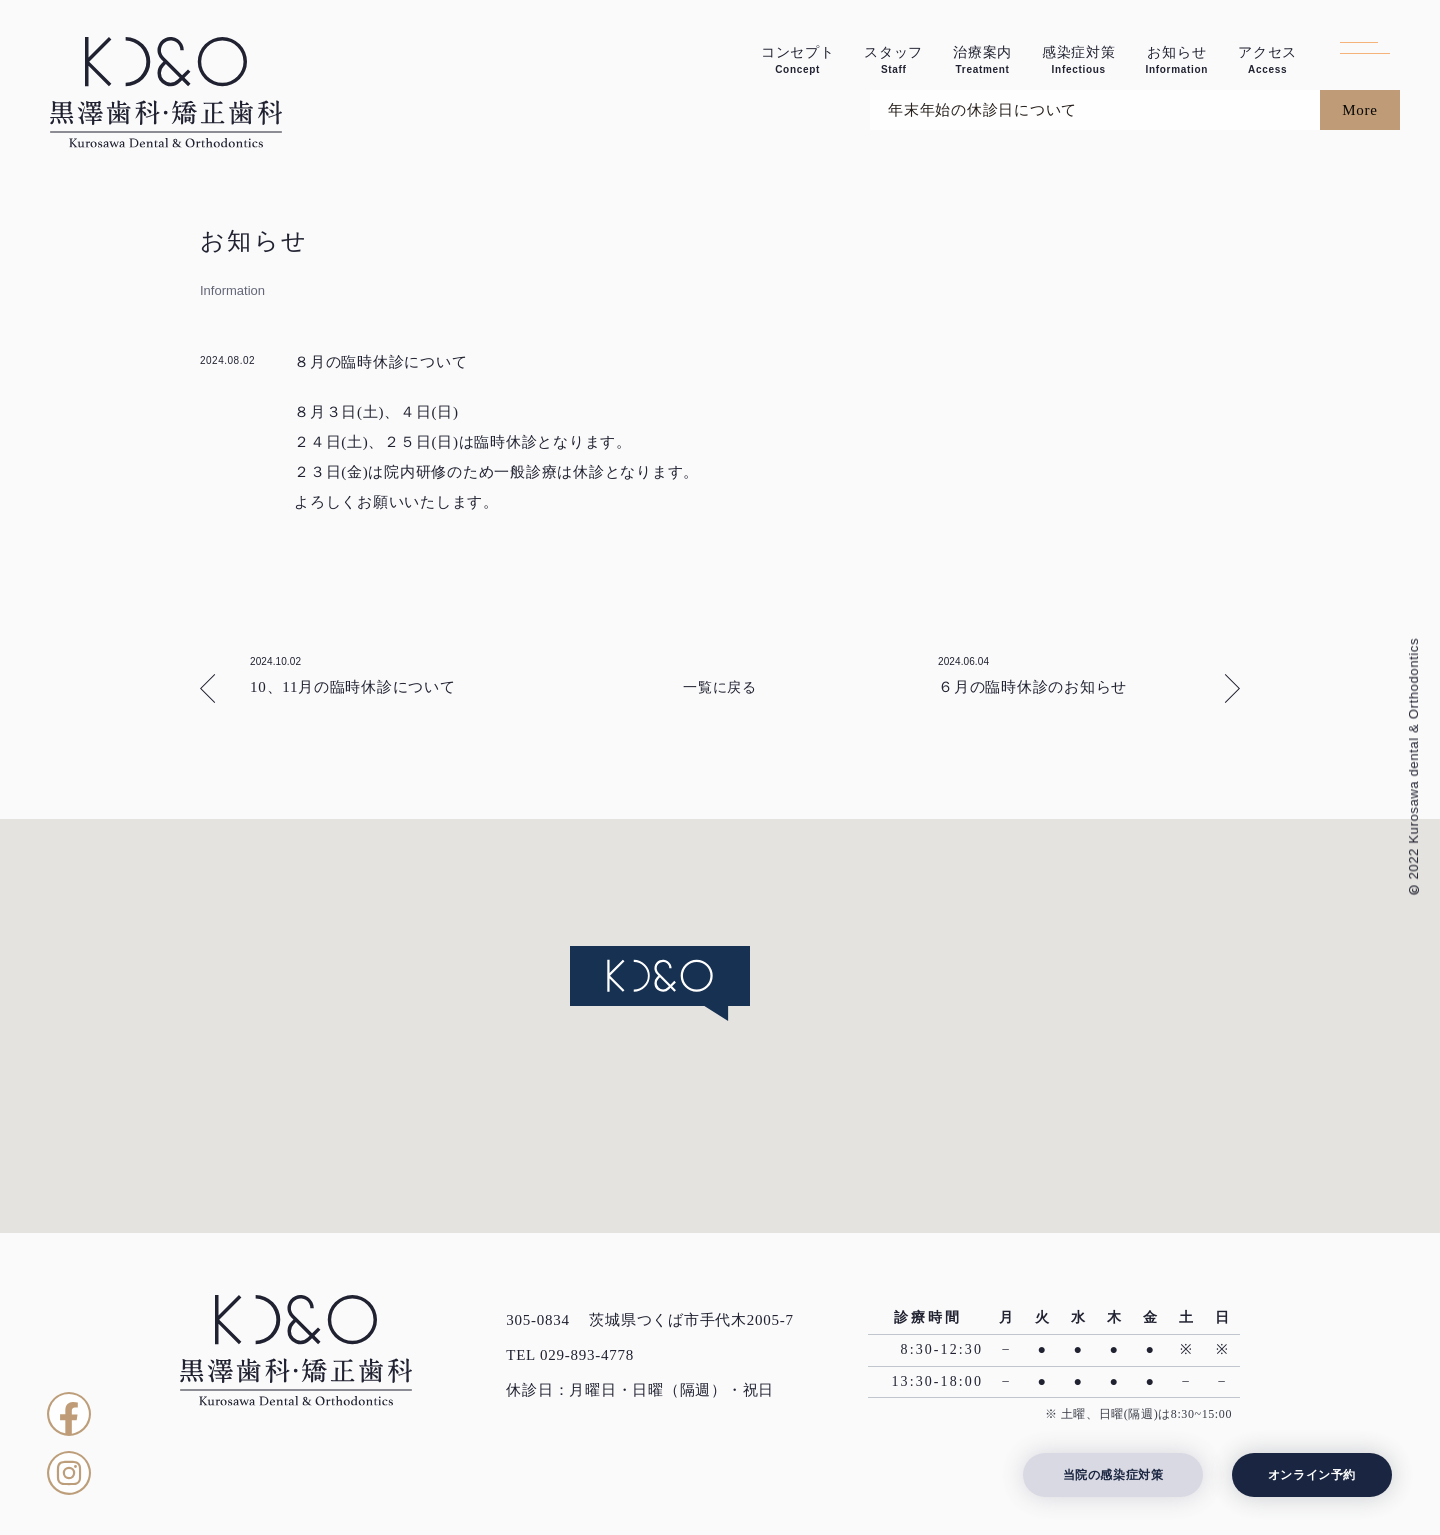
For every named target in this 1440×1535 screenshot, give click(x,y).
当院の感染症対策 (1113, 1475)
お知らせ (1176, 60)
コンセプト (798, 60)
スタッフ (893, 60)
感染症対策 (1079, 60)
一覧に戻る (720, 687)
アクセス (1267, 60)
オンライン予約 (1312, 1475)
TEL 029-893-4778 (570, 1355)
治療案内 (982, 60)
